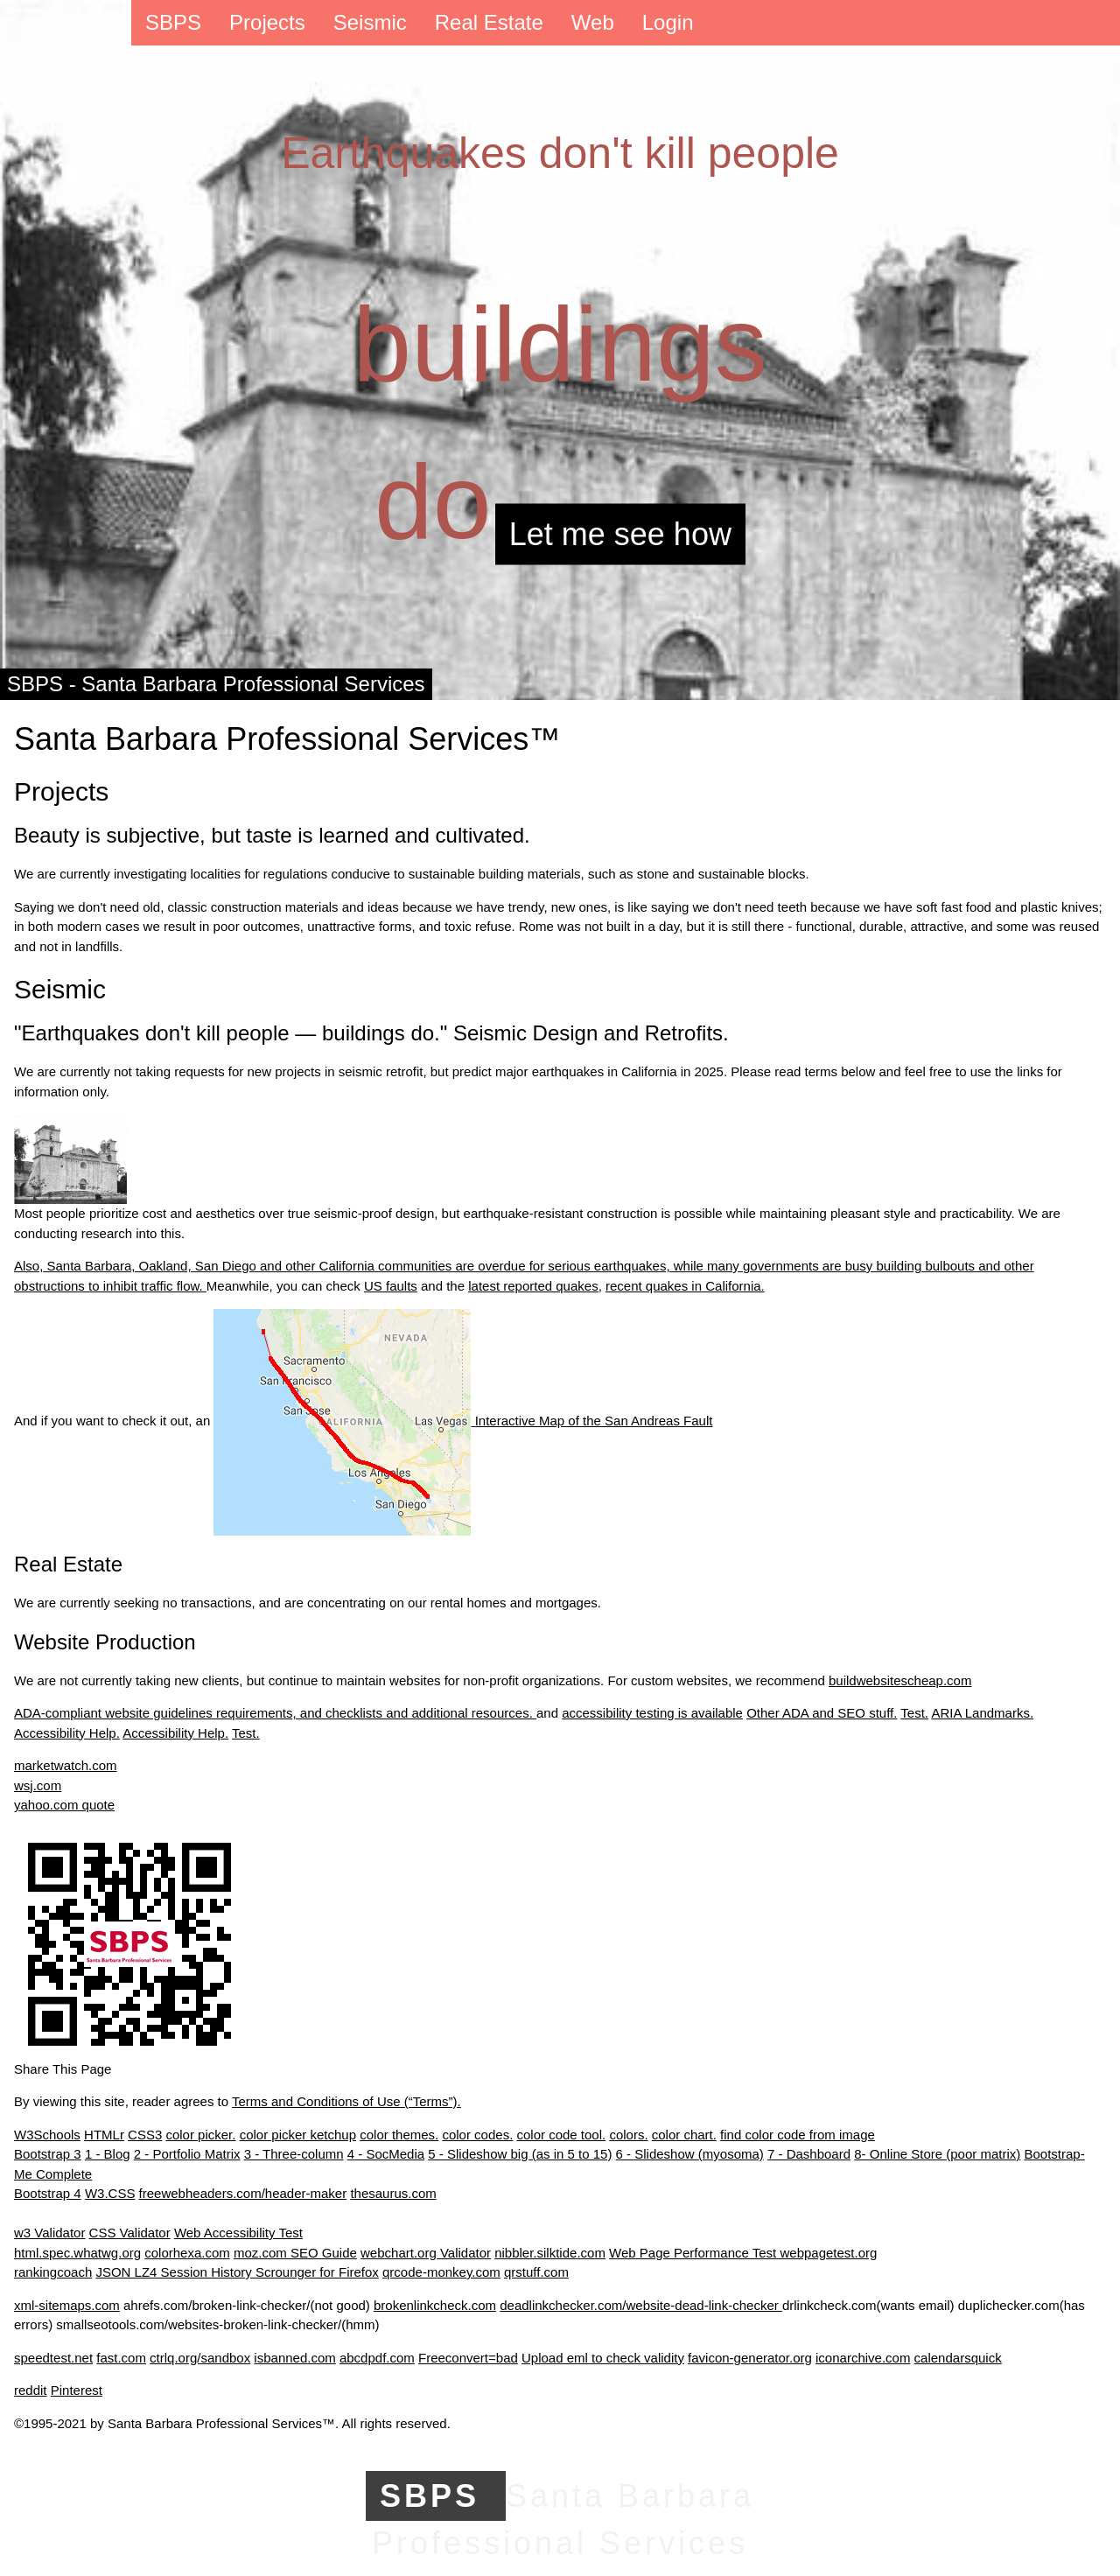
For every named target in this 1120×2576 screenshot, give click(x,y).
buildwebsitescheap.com (900, 1680)
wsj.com (37, 1785)
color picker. (200, 2134)
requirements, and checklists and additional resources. (376, 1712)
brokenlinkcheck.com (435, 2305)
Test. (914, 1712)
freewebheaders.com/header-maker (243, 2193)
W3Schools (47, 2134)
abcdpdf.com (377, 2357)
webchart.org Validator (425, 2252)
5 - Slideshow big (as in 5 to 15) (520, 2153)
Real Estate (489, 22)
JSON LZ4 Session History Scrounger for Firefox (236, 2271)
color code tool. (561, 2134)
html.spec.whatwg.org (77, 2252)
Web (592, 22)
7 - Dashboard (808, 2153)
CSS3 (145, 2134)
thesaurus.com (393, 2193)
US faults (390, 1285)
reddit (30, 2390)
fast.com (121, 2357)
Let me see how (620, 534)
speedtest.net (53, 2357)
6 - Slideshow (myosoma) (690, 2153)
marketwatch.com (65, 1765)
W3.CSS (110, 2193)
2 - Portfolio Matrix (187, 2153)
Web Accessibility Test (238, 2232)
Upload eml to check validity (603, 2357)
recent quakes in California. (685, 1285)
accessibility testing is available (652, 1712)
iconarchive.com (863, 2357)
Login (668, 22)
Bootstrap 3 (47, 2153)
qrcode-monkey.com (441, 2271)
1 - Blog (107, 2153)
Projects (267, 22)
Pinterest (76, 2390)
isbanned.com (294, 2357)
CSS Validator (130, 2232)
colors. (628, 2134)
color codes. (477, 2134)
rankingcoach (53, 2271)
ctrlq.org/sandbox (200, 2357)
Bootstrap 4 (47, 2193)
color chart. (684, 2134)
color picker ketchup (298, 2134)
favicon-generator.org (750, 2357)
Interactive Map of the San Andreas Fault (463, 1420)
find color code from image (797, 2134)
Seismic (370, 22)
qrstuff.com (536, 2271)
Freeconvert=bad (468, 2357)
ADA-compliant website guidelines (115, 1712)
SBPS (173, 22)
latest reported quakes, (535, 1285)
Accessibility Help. (67, 1733)
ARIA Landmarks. (982, 1712)
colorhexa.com (187, 2252)
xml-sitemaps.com (67, 2305)
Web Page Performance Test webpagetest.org (743, 2252)
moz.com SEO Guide (295, 2252)
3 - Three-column (294, 2153)
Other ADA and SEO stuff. (821, 1712)
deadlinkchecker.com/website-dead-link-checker (641, 2305)
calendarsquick (958, 2357)
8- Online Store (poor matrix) (937, 2153)
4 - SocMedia (385, 2153)
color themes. (399, 2134)
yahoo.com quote (64, 1804)
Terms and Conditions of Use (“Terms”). (346, 2101)
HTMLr (104, 2134)
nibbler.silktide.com (550, 2252)
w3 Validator (49, 2232)
